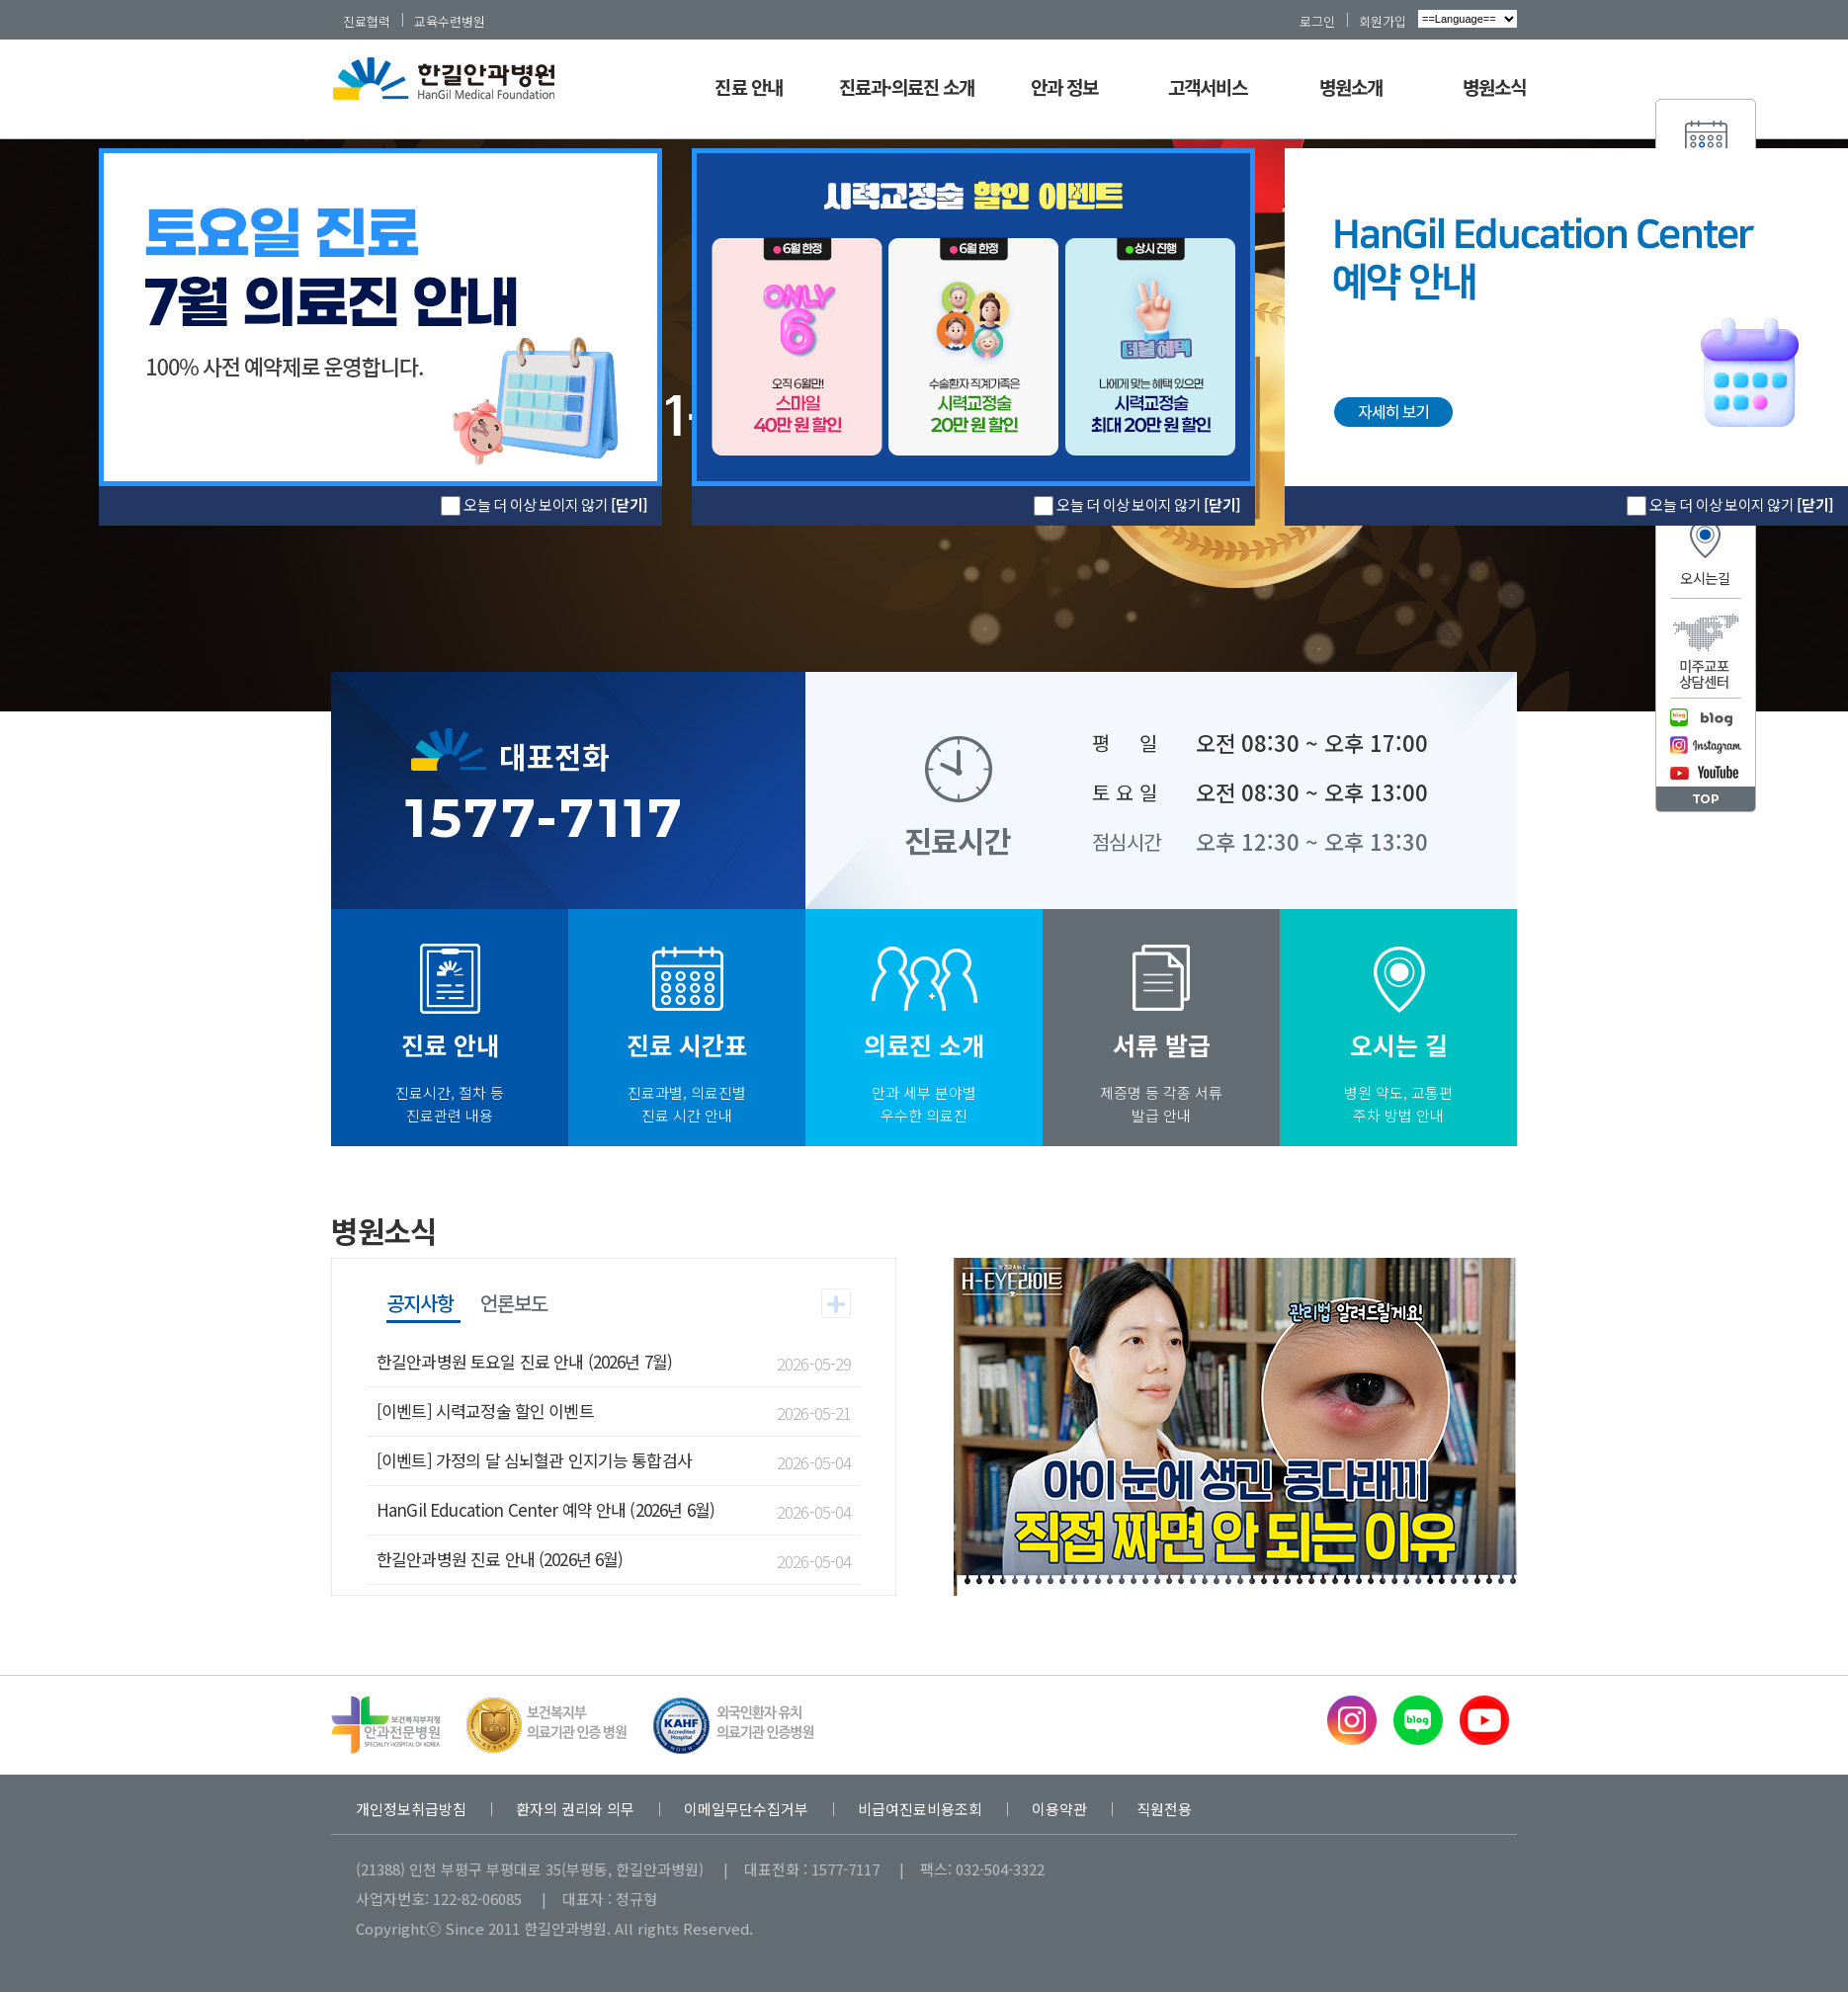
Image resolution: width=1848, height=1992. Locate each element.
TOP (1706, 798)
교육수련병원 (449, 21)
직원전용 (1164, 1808)
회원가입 (1382, 21)
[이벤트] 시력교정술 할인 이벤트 (485, 1410)
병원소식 (1494, 86)
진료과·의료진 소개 (907, 86)
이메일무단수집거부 (746, 1808)
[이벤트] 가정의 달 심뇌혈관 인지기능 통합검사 (534, 1460)
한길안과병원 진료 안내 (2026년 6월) (500, 1558)
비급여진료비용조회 (920, 1808)
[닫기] (1222, 504)
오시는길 (1704, 577)
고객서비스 (1207, 86)
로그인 (1317, 21)
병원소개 (1351, 86)
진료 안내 (748, 86)
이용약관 (1059, 1808)
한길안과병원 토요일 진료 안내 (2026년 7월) (524, 1361)
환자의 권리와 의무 (575, 1808)
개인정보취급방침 (411, 1808)
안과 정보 (1064, 86)
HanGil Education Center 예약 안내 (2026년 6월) (545, 1509)
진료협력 (366, 21)
